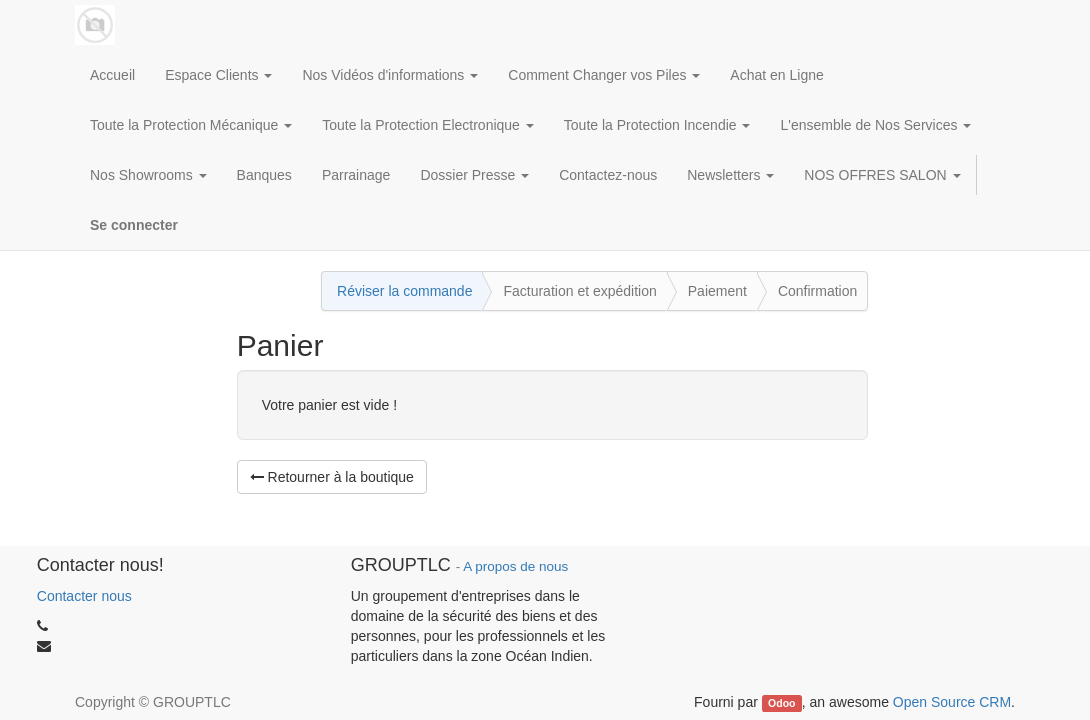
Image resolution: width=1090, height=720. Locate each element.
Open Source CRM (952, 702)
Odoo (781, 703)
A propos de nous (515, 566)
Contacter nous (84, 596)
